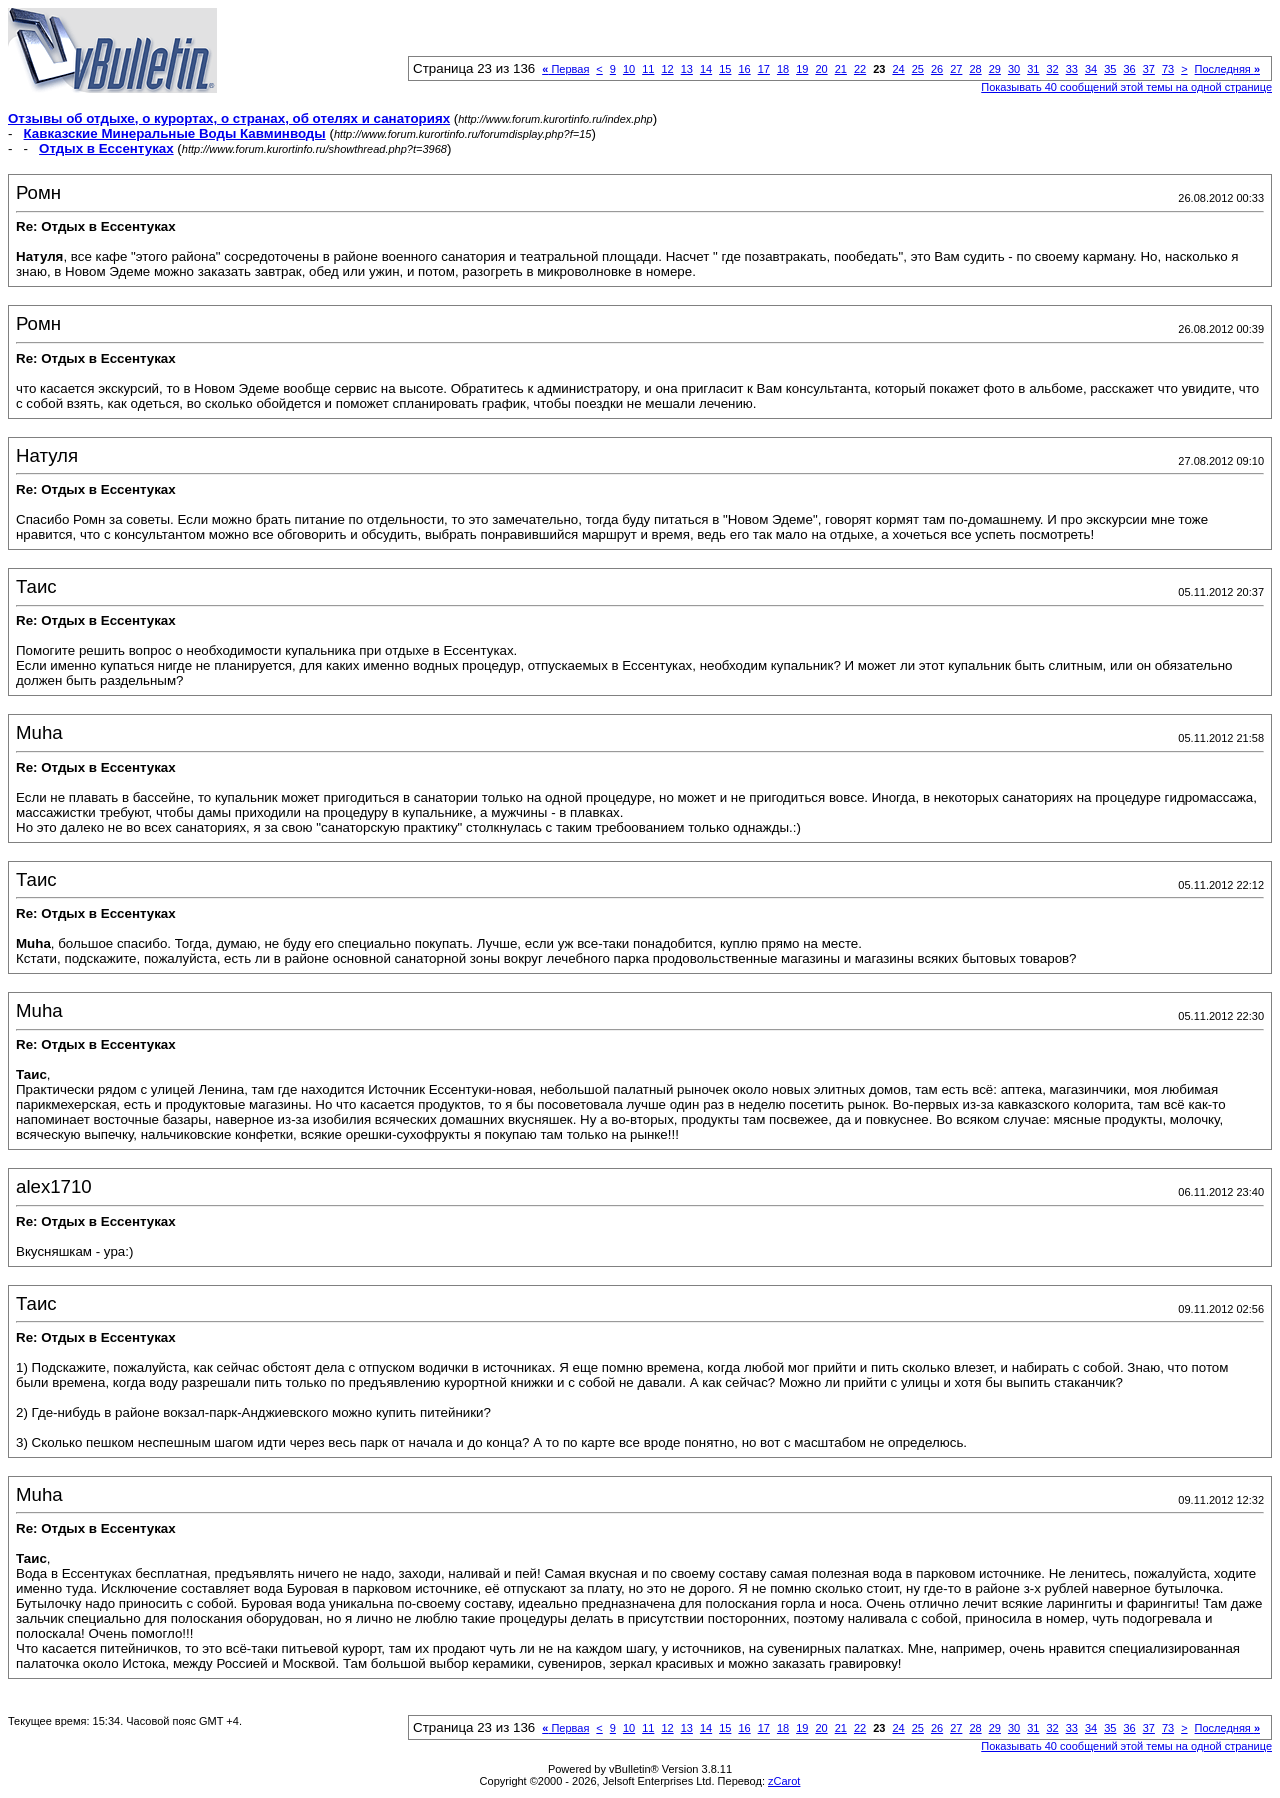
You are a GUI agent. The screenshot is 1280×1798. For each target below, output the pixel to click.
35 (1110, 69)
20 (821, 69)
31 (1033, 69)
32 (1052, 69)
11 (648, 69)
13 (687, 69)
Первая (565, 69)
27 (956, 69)
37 (1149, 69)
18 (783, 69)
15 (725, 69)
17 (764, 69)
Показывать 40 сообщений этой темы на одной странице (1126, 87)
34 (1091, 69)
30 (1014, 69)
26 (937, 69)
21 (841, 69)
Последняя (1227, 69)
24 (898, 69)
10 (629, 69)
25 (918, 69)
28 (975, 69)
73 (1168, 69)
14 (706, 69)
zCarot (784, 1781)
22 (860, 69)
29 (995, 69)
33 (1072, 69)
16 (744, 69)
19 (802, 69)
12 (667, 69)
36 (1129, 69)
